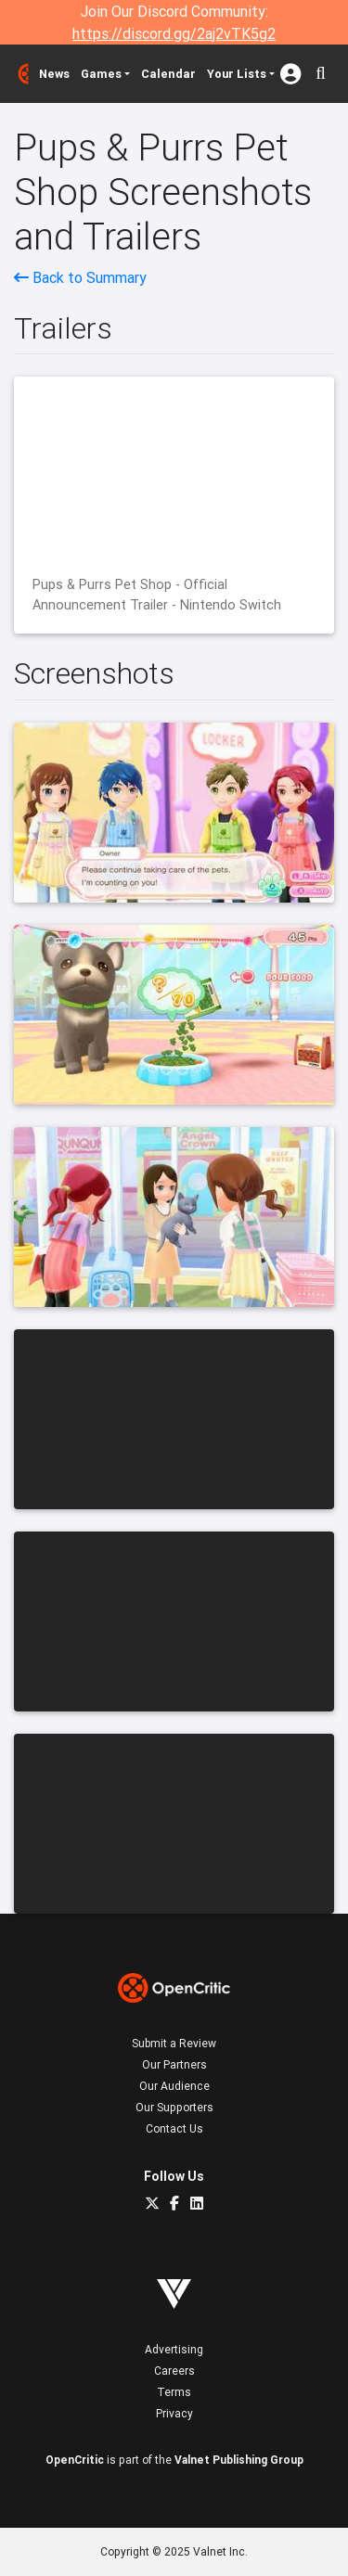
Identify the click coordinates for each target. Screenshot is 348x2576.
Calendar (168, 74)
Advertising (174, 2349)
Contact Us (174, 2128)
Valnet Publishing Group (238, 2460)
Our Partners (174, 2064)
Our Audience (174, 2086)
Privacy (174, 2413)
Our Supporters (174, 2107)
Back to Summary (80, 277)
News (54, 74)
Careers (174, 2370)
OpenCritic (74, 2460)
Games (101, 74)
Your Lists (236, 74)
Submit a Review (174, 2043)
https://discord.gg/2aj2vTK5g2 (174, 33)
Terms (174, 2392)
